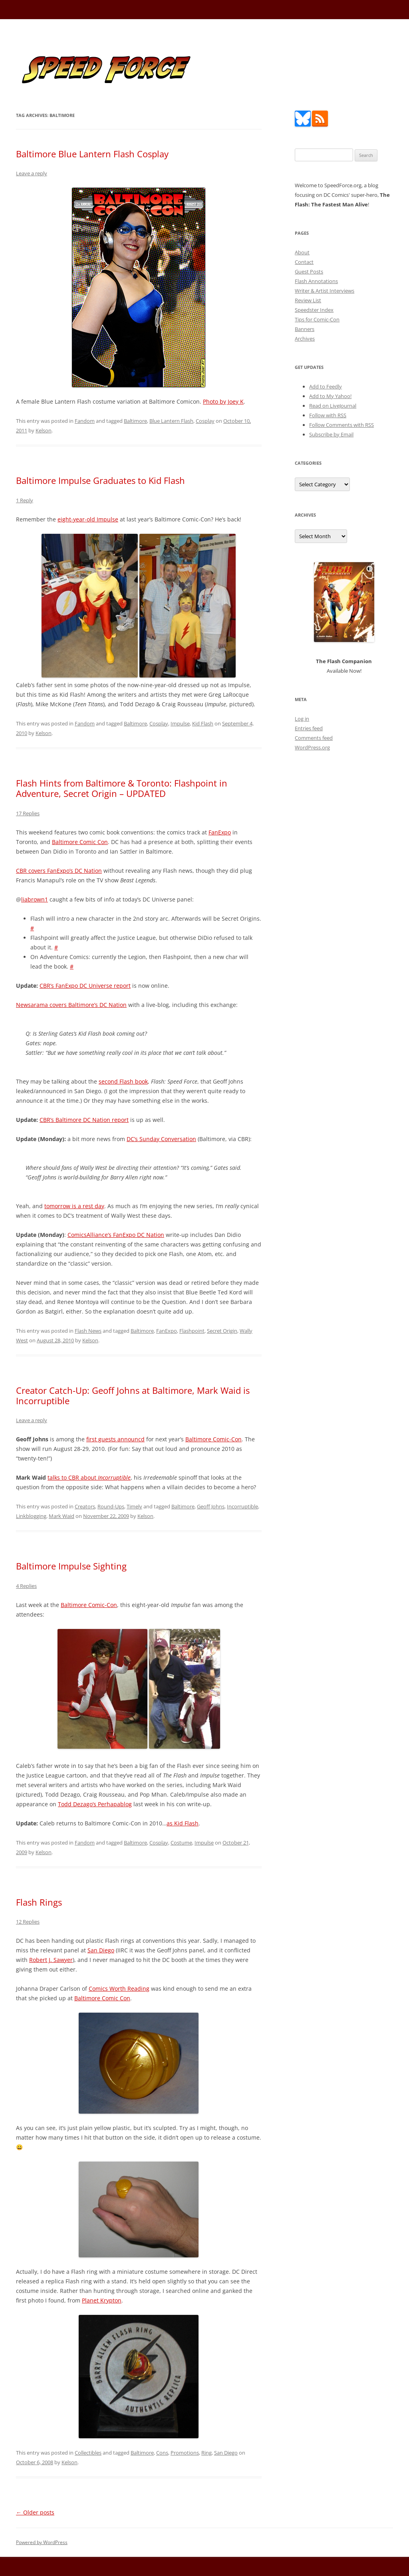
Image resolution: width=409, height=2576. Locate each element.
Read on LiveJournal (332, 405)
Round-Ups (110, 1506)
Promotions (185, 2452)
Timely (134, 1506)
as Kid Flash (183, 1823)
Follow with (327, 415)
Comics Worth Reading (119, 1988)
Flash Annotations (316, 281)
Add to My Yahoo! (330, 396)
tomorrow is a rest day (74, 1206)
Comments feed (314, 737)
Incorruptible (242, 1506)
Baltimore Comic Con (80, 842)
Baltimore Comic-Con (213, 1439)
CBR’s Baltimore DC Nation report (84, 1120)
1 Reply (24, 500)
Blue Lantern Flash (171, 420)
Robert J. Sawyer (51, 1960)
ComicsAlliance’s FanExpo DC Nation (116, 1234)
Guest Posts (309, 271)
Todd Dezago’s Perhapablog (95, 1804)
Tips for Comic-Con (317, 319)
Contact (304, 262)
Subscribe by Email (331, 434)
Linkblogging (31, 1516)
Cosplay (205, 420)
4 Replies (26, 1585)
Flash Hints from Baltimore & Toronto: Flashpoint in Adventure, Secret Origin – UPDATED (121, 788)
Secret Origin (222, 1330)
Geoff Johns (210, 1506)
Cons (162, 2452)
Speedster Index (314, 309)
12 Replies (28, 1921)
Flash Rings (39, 1902)
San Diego (100, 1950)
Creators (85, 1506)
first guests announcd (115, 1439)
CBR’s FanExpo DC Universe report (85, 985)
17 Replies (28, 813)
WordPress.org (312, 747)
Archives (305, 338)
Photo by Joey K (223, 401)
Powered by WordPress (42, 2542)
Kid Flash (202, 723)
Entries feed (309, 728)
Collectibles (88, 2452)
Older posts (35, 2512)
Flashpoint (191, 1330)
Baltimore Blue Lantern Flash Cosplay (92, 154)
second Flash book (123, 1081)
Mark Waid (61, 1516)
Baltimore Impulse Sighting (71, 1566)
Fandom (85, 420)
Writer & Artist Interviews (324, 290)
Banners (304, 329)
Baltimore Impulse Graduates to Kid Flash (100, 480)
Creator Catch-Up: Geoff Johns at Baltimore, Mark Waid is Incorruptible (133, 1395)
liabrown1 (34, 899)
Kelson (44, 430)
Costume (181, 1842)
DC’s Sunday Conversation (161, 1139)
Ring (206, 2452)
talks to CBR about (89, 1477)
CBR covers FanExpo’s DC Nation (59, 870)
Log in (302, 718)
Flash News (88, 1330)
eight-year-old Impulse (88, 519)
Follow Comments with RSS (341, 424)
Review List (308, 300)
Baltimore (135, 420)
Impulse (180, 723)
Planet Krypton (101, 2300)
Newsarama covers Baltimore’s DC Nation (71, 1005)
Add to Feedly (325, 386)
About (302, 252)
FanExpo (219, 832)
